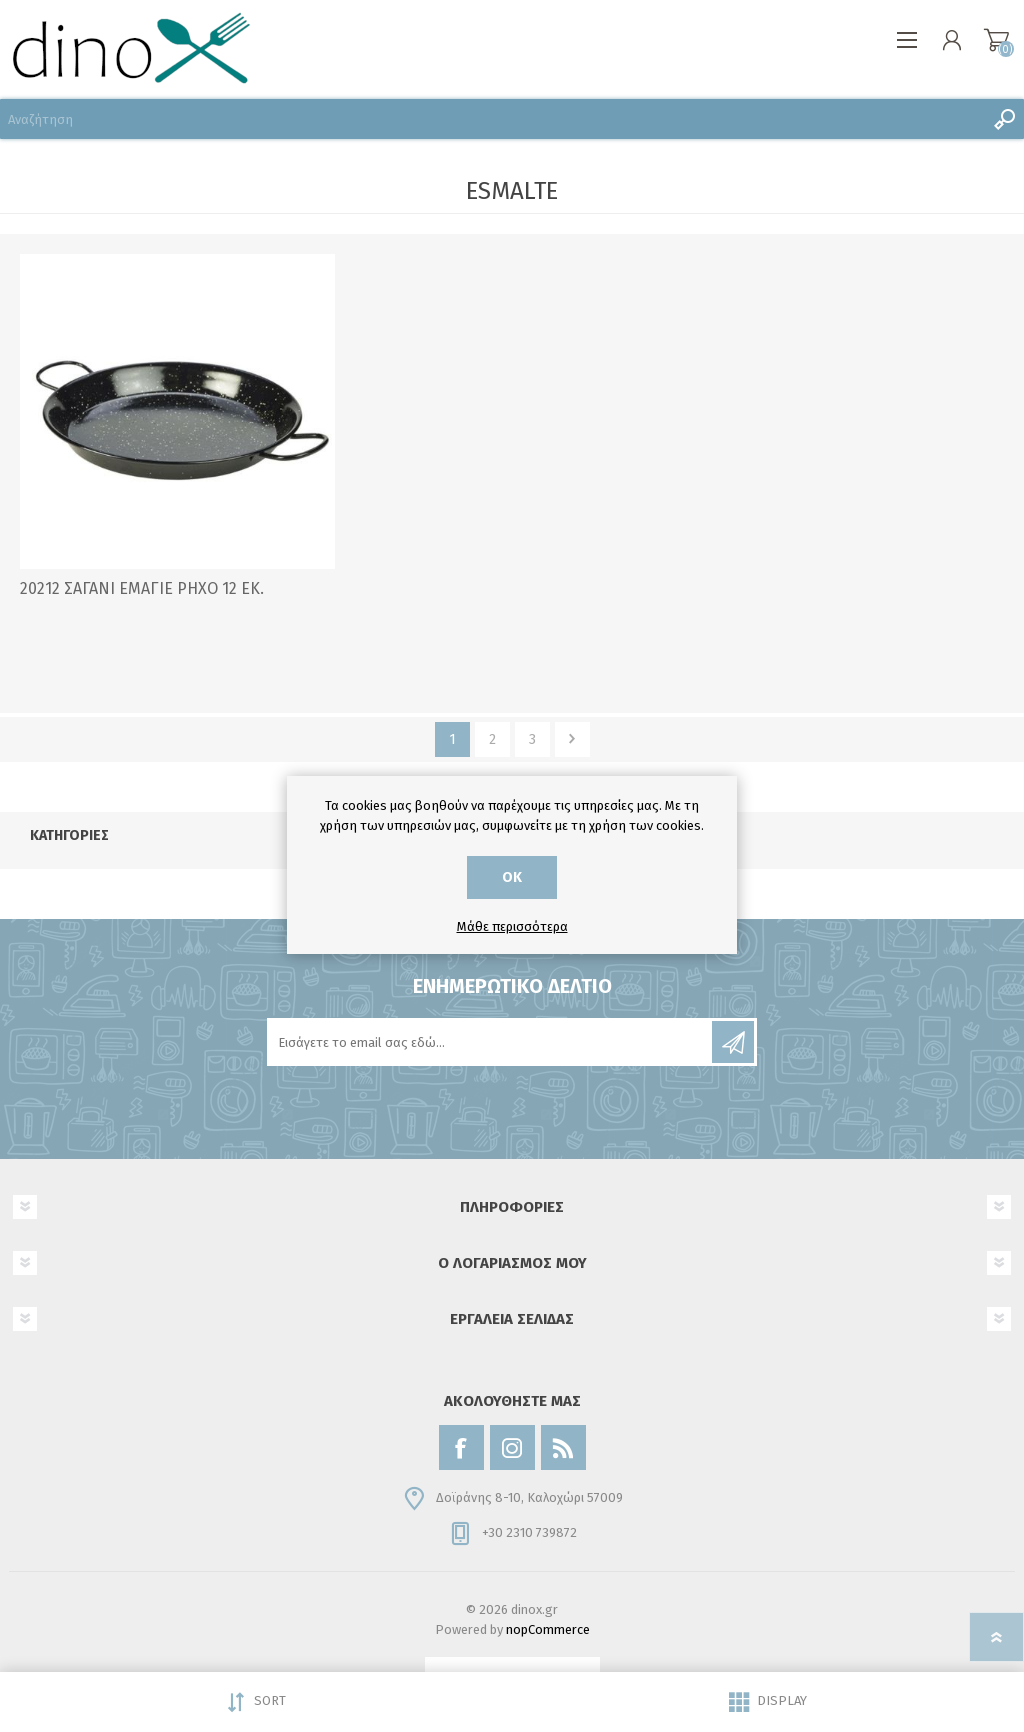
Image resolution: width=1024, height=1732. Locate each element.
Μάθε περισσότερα (512, 926)
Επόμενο (572, 739)
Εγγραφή (733, 1042)
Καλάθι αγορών (996, 40)
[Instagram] (512, 1447)
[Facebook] (461, 1447)
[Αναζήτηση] (492, 119)
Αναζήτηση (1004, 119)
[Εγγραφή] (491, 1042)
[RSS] (563, 1447)
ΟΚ (512, 877)
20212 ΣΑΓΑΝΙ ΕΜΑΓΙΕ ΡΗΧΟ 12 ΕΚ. (142, 588)
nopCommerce (548, 1629)
